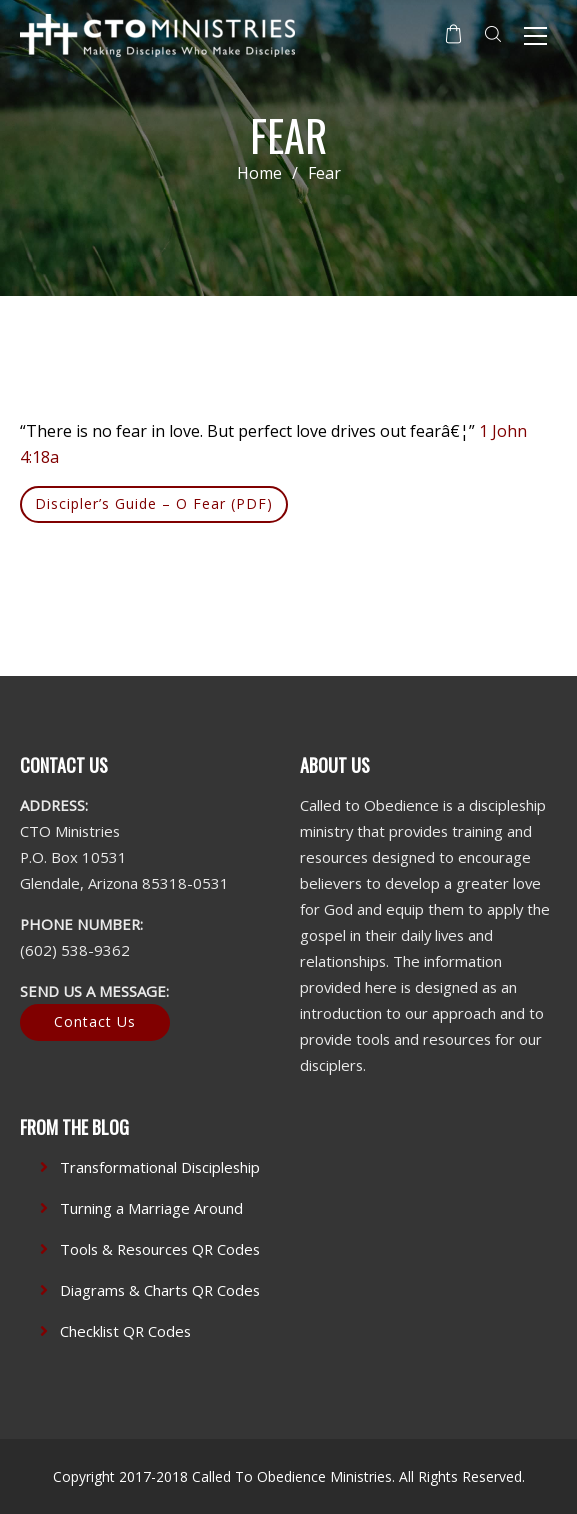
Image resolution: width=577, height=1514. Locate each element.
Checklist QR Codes (125, 1331)
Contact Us (95, 1021)
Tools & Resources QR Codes (160, 1249)
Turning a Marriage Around (151, 1208)
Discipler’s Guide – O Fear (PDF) (154, 503)
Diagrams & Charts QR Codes (160, 1290)
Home (259, 173)
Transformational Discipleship (160, 1167)
